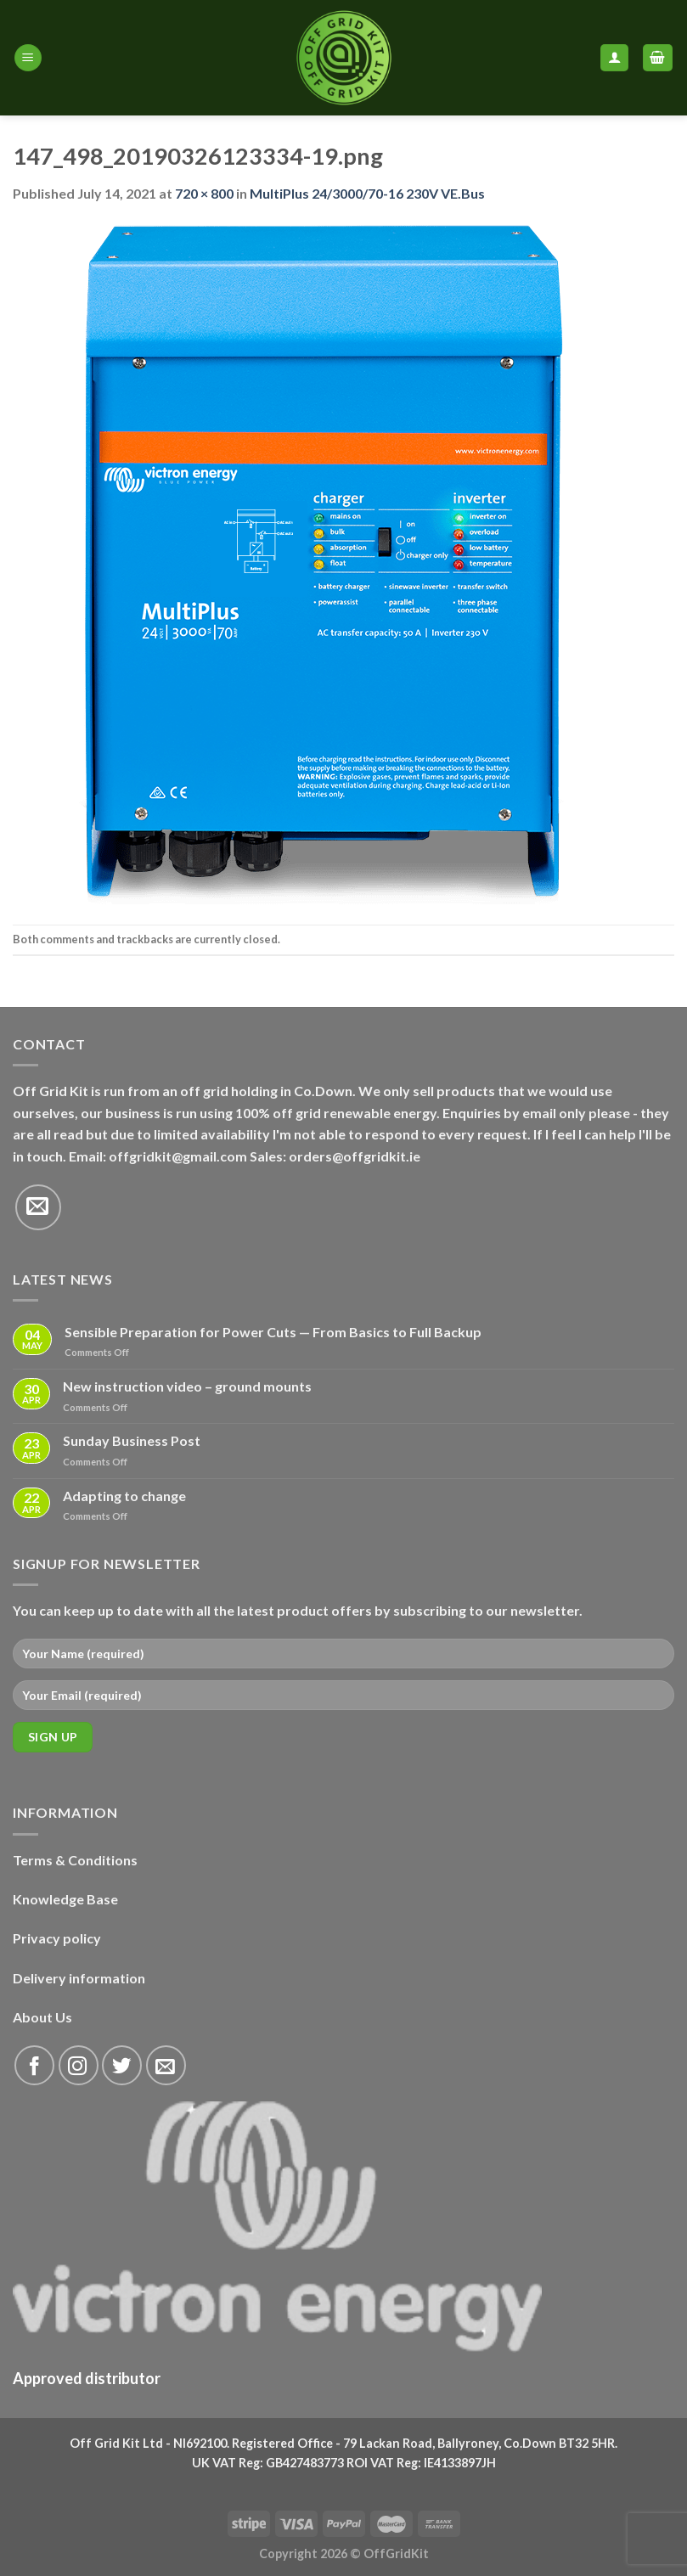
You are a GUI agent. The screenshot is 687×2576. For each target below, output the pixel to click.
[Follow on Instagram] (79, 2065)
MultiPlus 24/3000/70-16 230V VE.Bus (367, 193)
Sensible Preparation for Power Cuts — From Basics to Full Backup (273, 1332)
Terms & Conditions (75, 1860)
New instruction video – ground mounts (187, 1386)
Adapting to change (124, 1496)
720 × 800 (204, 193)
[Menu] (28, 58)
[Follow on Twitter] (122, 2065)
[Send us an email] (38, 1207)
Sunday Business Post (131, 1440)
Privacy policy (57, 1938)
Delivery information (79, 1978)
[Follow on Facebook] (34, 2065)
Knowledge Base (65, 1899)
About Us (42, 2017)
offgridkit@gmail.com (178, 1156)
